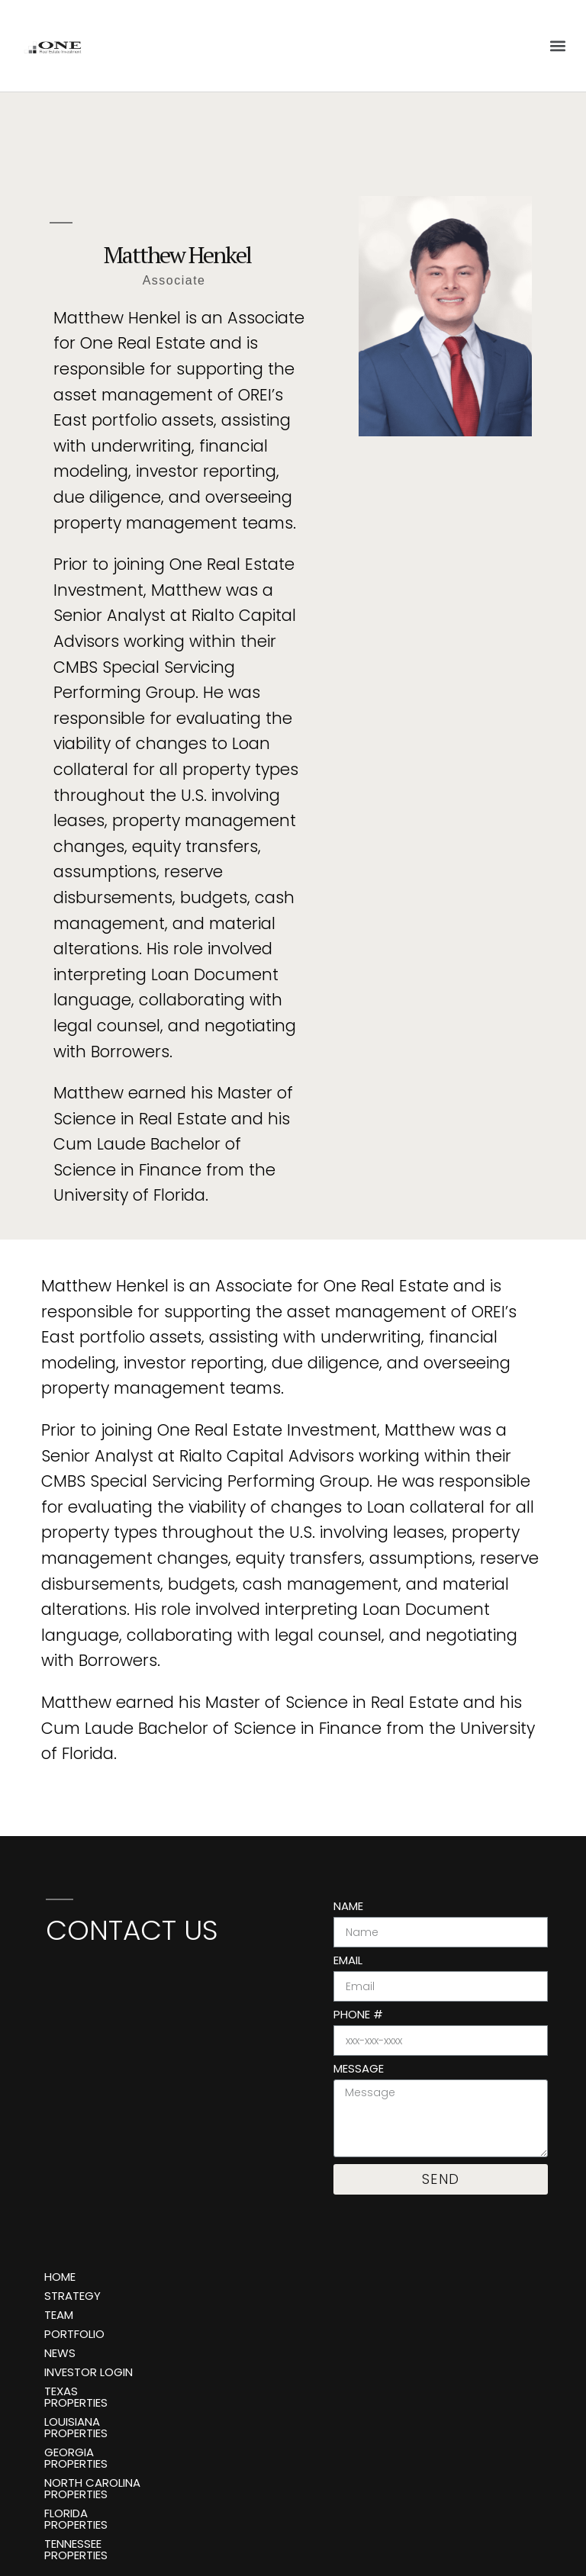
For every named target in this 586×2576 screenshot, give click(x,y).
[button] (558, 45)
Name (348, 1907)
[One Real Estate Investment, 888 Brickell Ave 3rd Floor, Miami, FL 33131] (167, 2073)
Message (358, 2069)
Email (347, 1961)
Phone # (358, 2015)
